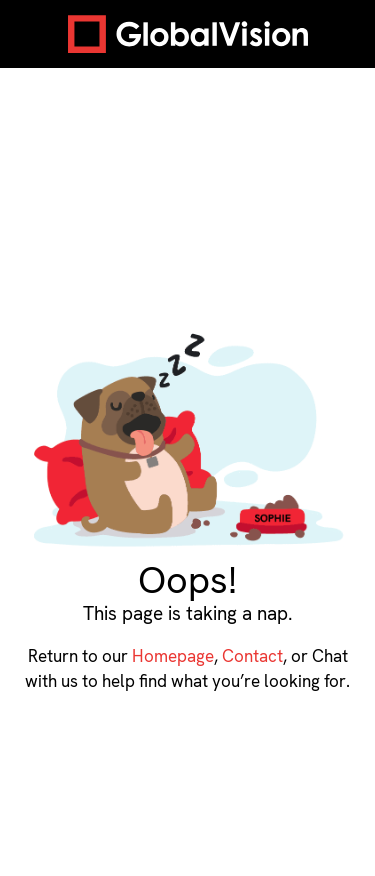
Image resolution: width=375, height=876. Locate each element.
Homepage (173, 656)
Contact (252, 656)
